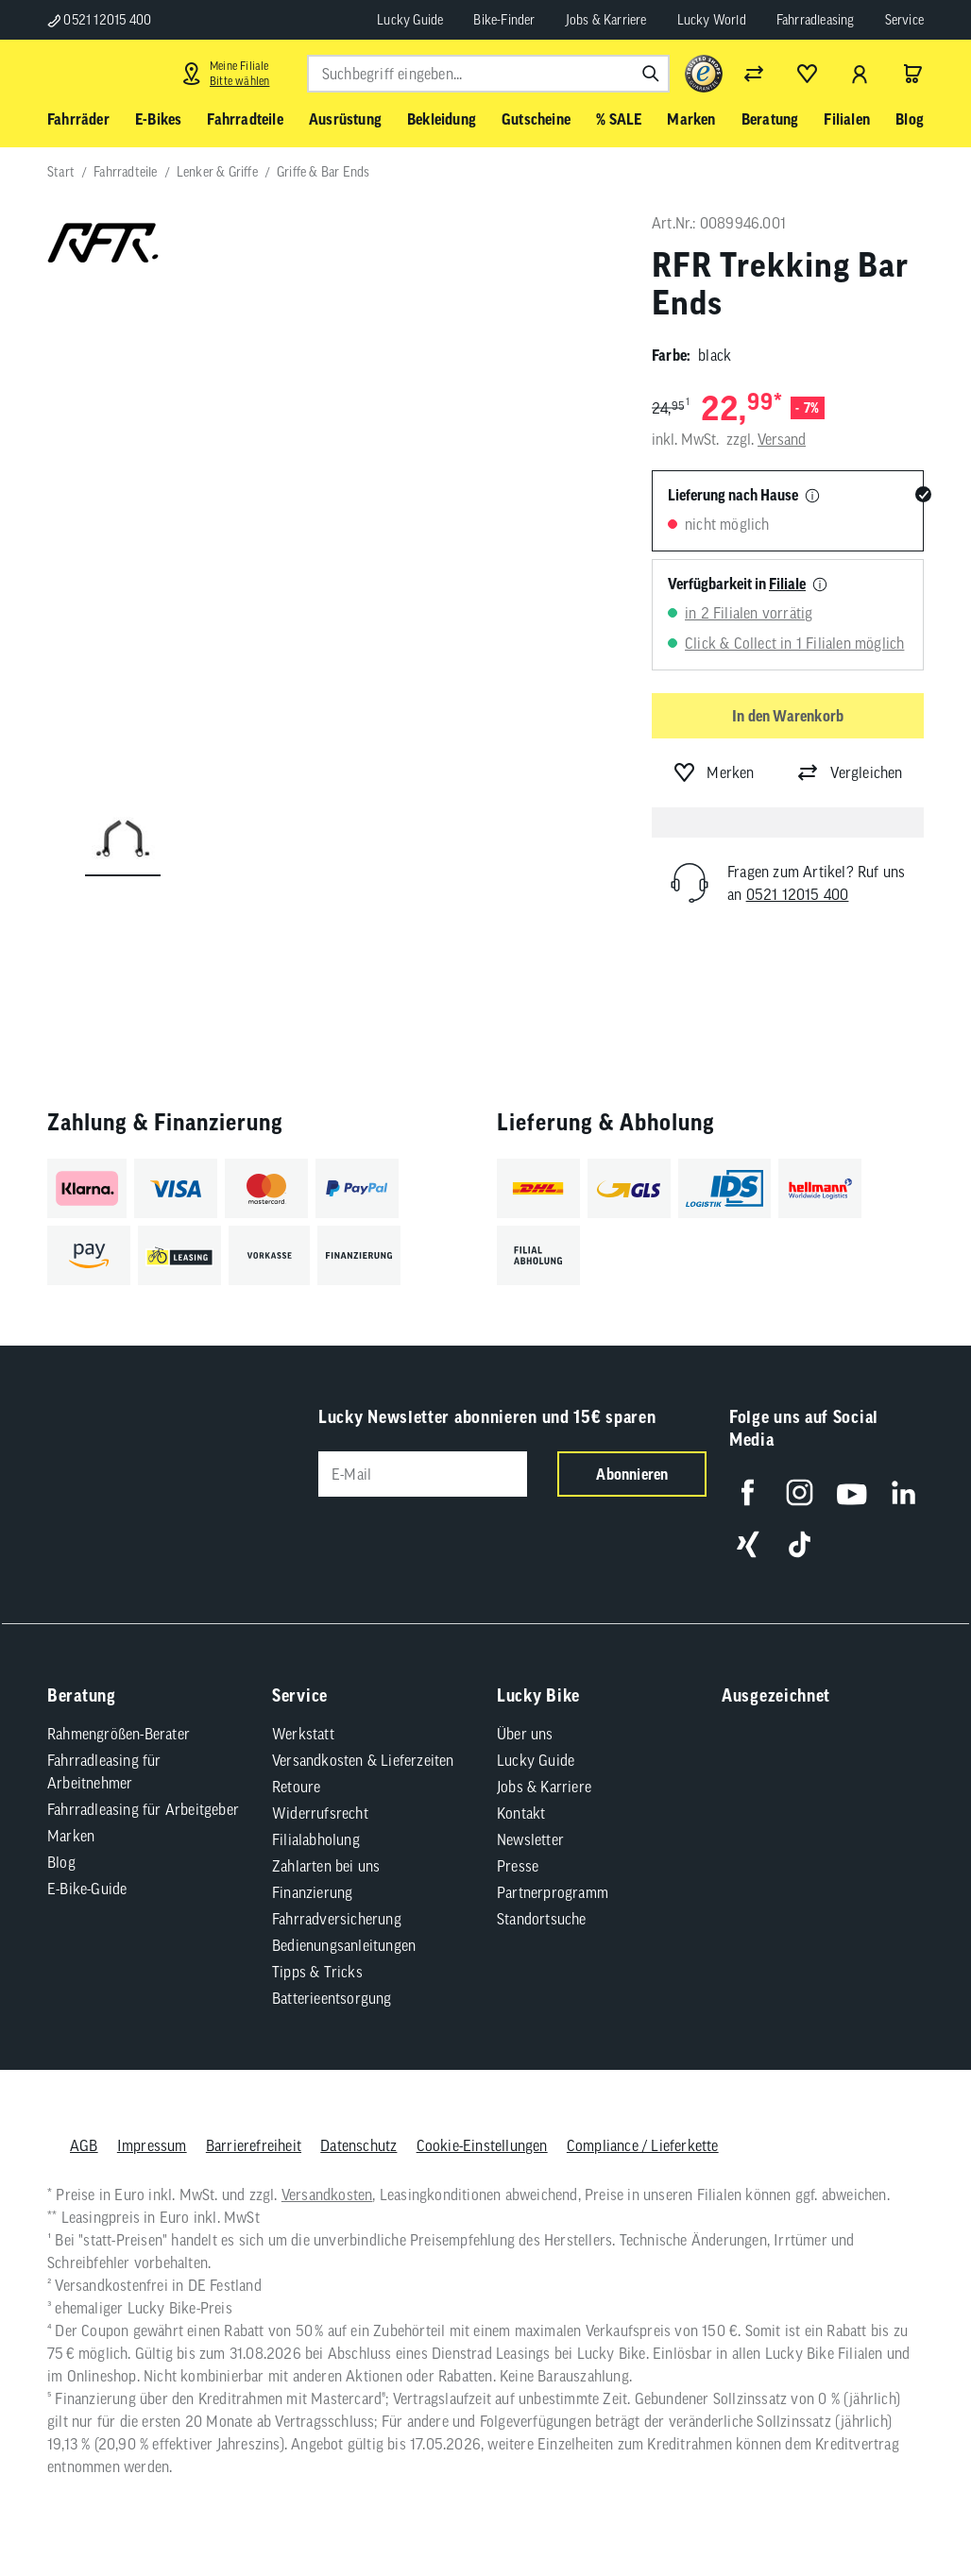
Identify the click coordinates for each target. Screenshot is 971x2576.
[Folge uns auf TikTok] (799, 1544)
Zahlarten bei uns (326, 1865)
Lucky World (711, 19)
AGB (84, 2145)
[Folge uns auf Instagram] (799, 1492)
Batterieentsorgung (332, 1998)
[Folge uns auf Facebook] (747, 1492)
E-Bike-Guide (87, 1888)
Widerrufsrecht (320, 1813)
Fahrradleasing (815, 19)
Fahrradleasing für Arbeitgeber (143, 1809)
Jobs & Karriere (606, 19)
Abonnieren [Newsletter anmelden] (632, 1474)
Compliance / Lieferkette (643, 2145)
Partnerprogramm (552, 1892)
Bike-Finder (504, 19)
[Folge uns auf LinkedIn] (903, 1492)
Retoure (296, 1786)
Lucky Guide (410, 19)
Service (904, 19)
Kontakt (521, 1813)
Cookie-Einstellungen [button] (482, 2145)
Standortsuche (542, 1918)
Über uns (525, 1733)
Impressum (152, 2145)
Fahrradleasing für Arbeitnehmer (104, 1771)
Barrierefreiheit (253, 2145)
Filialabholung (316, 1839)
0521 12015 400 (99, 19)
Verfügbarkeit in (737, 583)
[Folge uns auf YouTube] (851, 1492)
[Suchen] (651, 74)
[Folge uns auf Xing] (747, 1544)
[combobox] (488, 74)
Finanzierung (312, 1892)
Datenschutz (358, 2145)
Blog (61, 1862)
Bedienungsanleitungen (344, 1945)
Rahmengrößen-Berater (118, 1733)
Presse (517, 1865)
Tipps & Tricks (317, 1971)
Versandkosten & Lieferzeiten (363, 1760)
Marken (70, 1835)
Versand (782, 439)
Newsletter (530, 1839)
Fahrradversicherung (336, 1918)
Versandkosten (327, 2194)
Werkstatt (303, 1733)
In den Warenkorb (787, 715)
